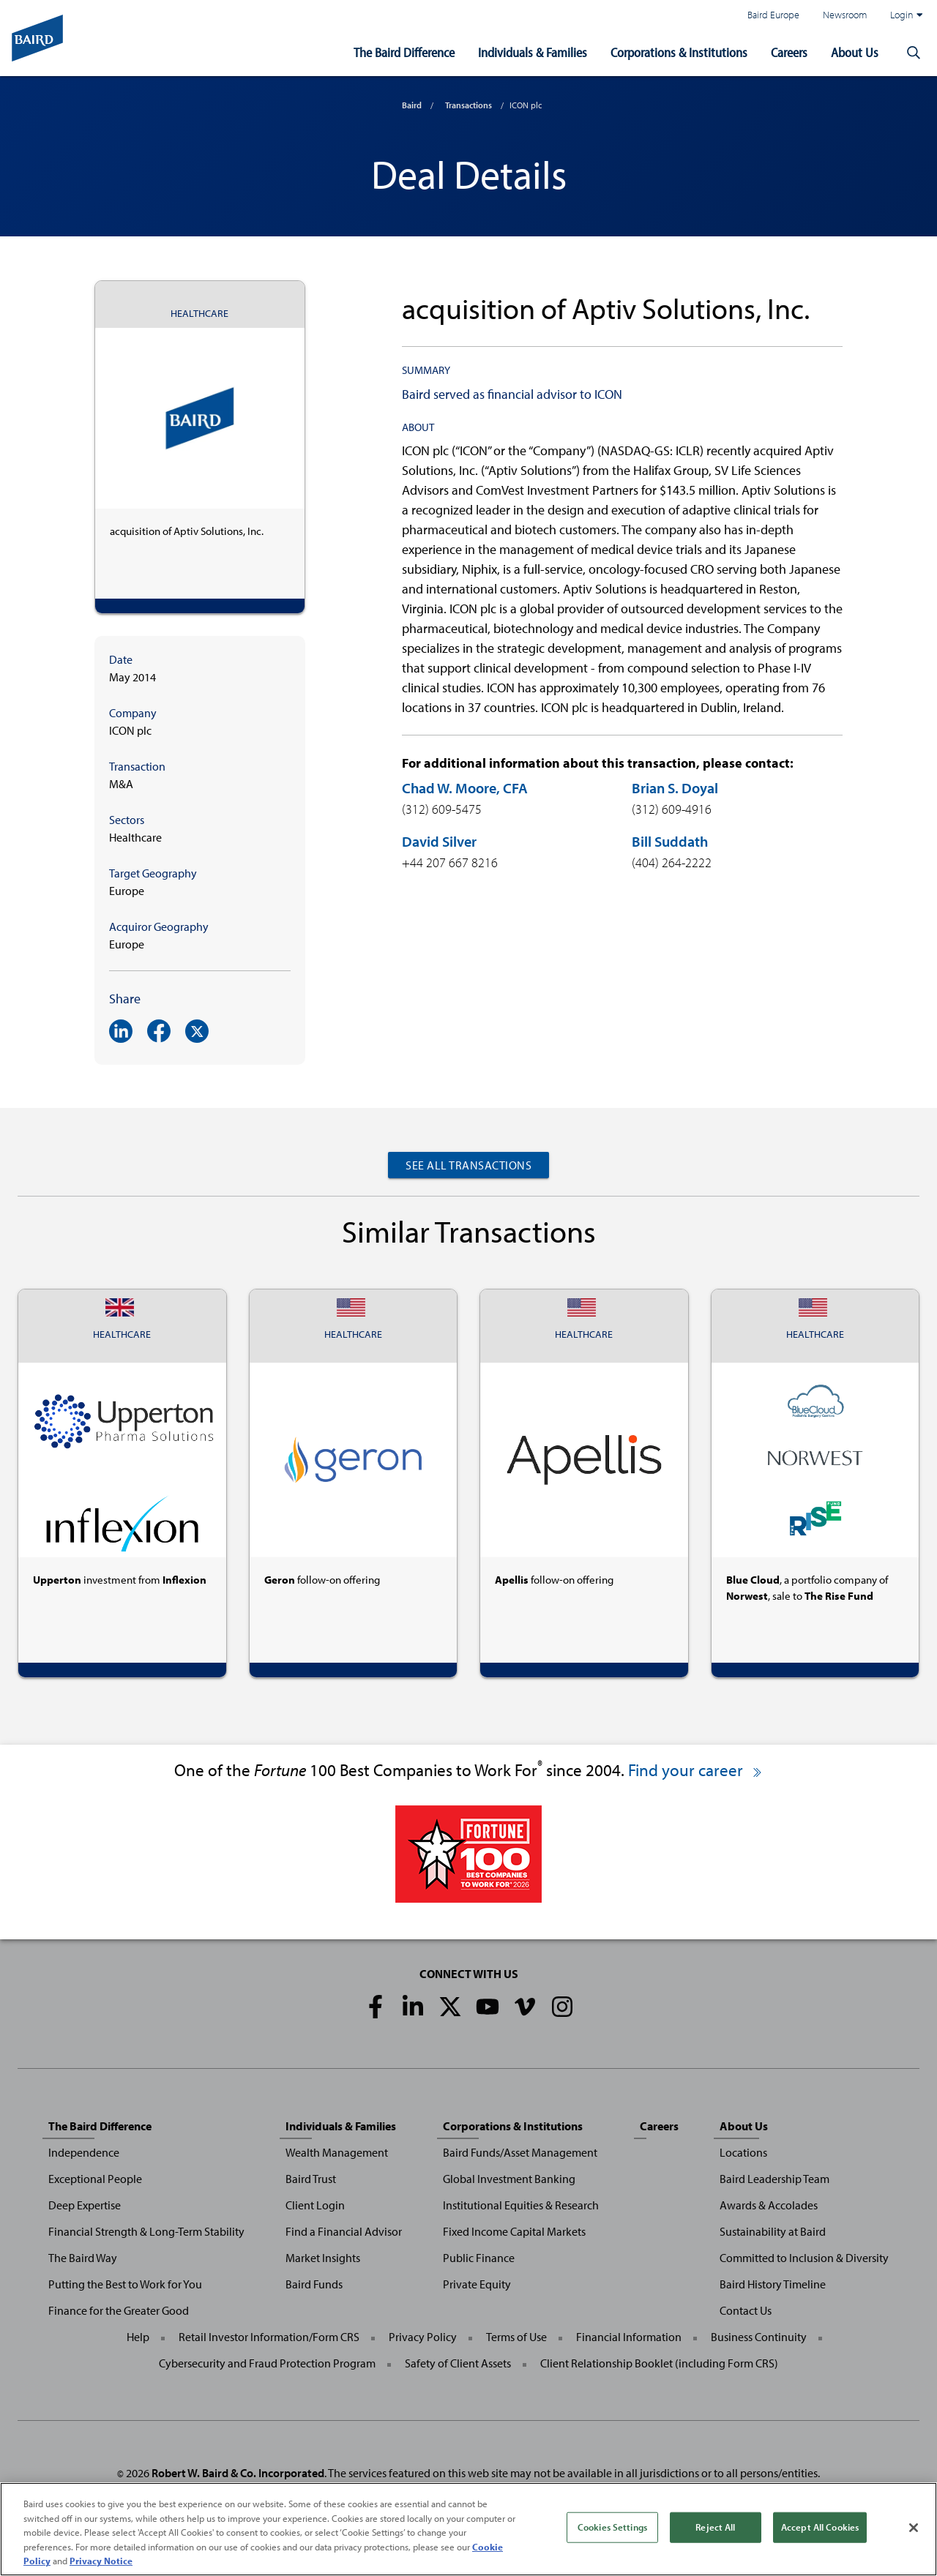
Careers (789, 52)
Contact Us (746, 2310)
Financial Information (629, 2336)
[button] (913, 52)
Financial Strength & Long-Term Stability (146, 2231)
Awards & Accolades (769, 2205)
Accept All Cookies (820, 2528)
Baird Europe (773, 14)
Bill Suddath (670, 841)
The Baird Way (82, 2257)
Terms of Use (516, 2336)
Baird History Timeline (773, 2284)
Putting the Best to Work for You (125, 2284)
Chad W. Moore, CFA (465, 788)
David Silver (439, 841)
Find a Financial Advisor (343, 2231)
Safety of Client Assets (458, 2363)
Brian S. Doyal (675, 788)
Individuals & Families (532, 52)
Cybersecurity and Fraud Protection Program (267, 2363)
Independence (83, 2152)
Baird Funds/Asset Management (520, 2152)
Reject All (715, 2528)
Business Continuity (759, 2336)
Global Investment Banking (509, 2178)
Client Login (315, 2205)
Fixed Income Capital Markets (514, 2231)
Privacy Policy (423, 2336)
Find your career (696, 1770)
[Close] (913, 2529)
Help (138, 2336)
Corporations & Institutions (679, 52)
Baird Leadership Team (774, 2178)
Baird (412, 105)
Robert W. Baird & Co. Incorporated (238, 2472)
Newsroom (845, 14)
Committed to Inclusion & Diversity (804, 2257)
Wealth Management (336, 2152)
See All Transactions (468, 1165)
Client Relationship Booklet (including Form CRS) (659, 2363)
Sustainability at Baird (773, 2231)
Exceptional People (95, 2178)
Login (906, 14)
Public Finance (479, 2257)
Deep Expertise (84, 2205)
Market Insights (322, 2257)
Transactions (468, 105)
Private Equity (477, 2284)
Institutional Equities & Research (521, 2205)
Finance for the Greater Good (118, 2310)
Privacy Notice (101, 2563)
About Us (854, 52)
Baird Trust (310, 2178)
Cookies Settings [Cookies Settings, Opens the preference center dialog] (612, 2528)
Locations (743, 2152)
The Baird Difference (404, 52)
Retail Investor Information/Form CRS (269, 2336)
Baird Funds (314, 2284)
